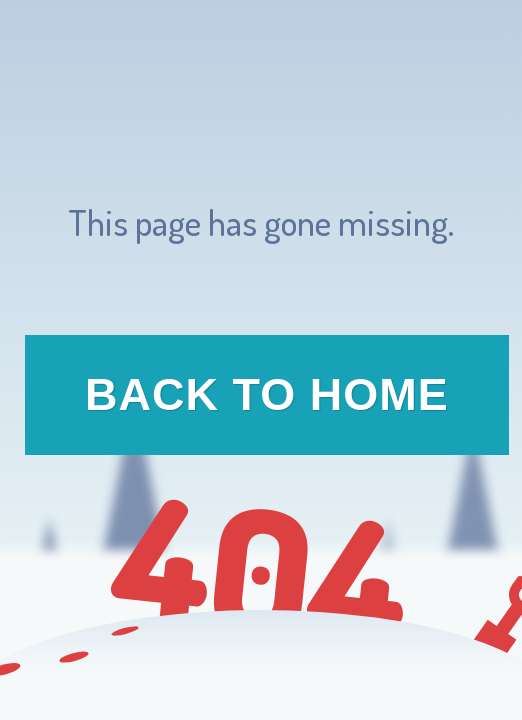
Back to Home (267, 394)
